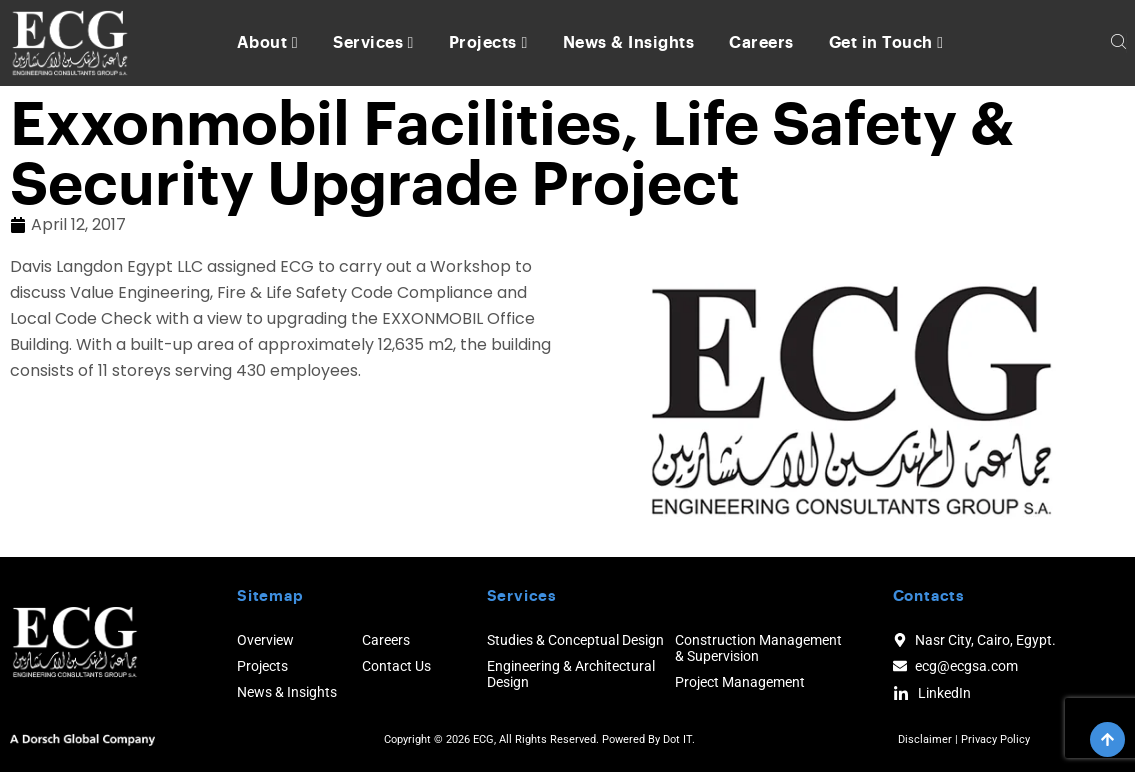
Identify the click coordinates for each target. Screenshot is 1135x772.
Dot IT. (679, 739)
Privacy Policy (995, 739)
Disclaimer (925, 739)
